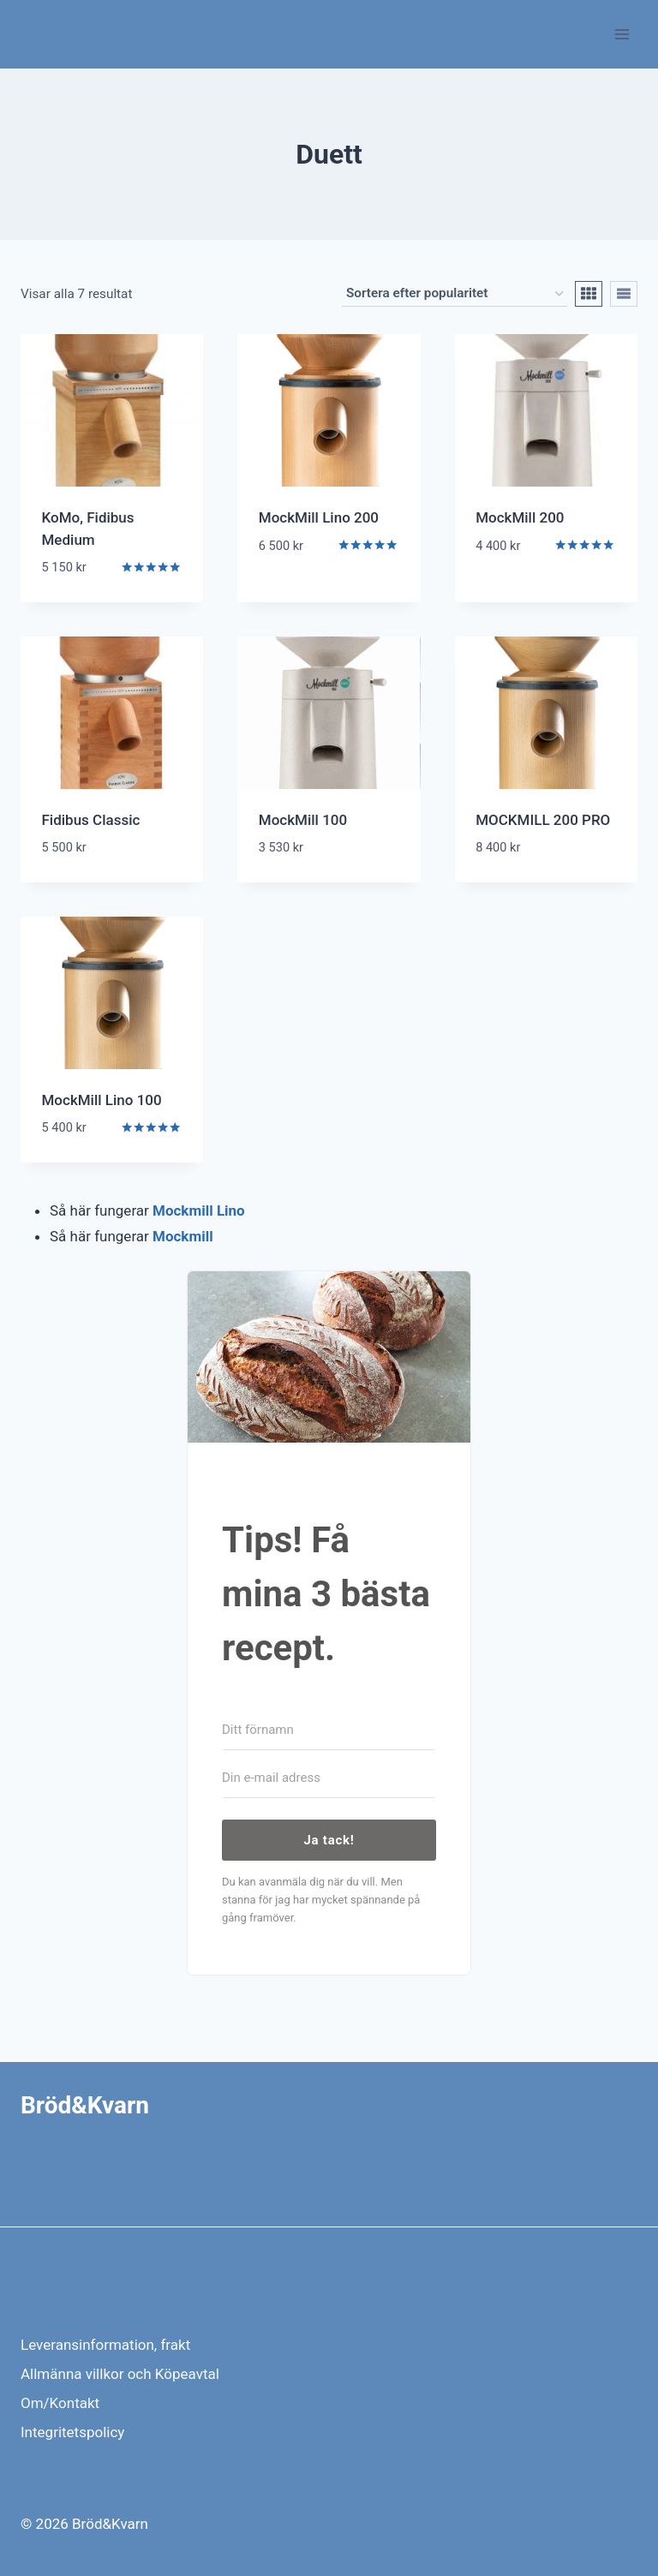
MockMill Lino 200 (319, 517)
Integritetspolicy (72, 2432)
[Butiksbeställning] (454, 294)
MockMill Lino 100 (102, 1100)
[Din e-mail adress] (329, 1778)
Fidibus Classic (91, 819)
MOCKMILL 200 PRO (543, 819)
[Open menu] (621, 34)
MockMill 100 (303, 819)
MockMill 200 (520, 517)
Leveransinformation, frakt (105, 2344)
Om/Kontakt (60, 2403)
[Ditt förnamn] (329, 1730)
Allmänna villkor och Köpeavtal (120, 2373)
